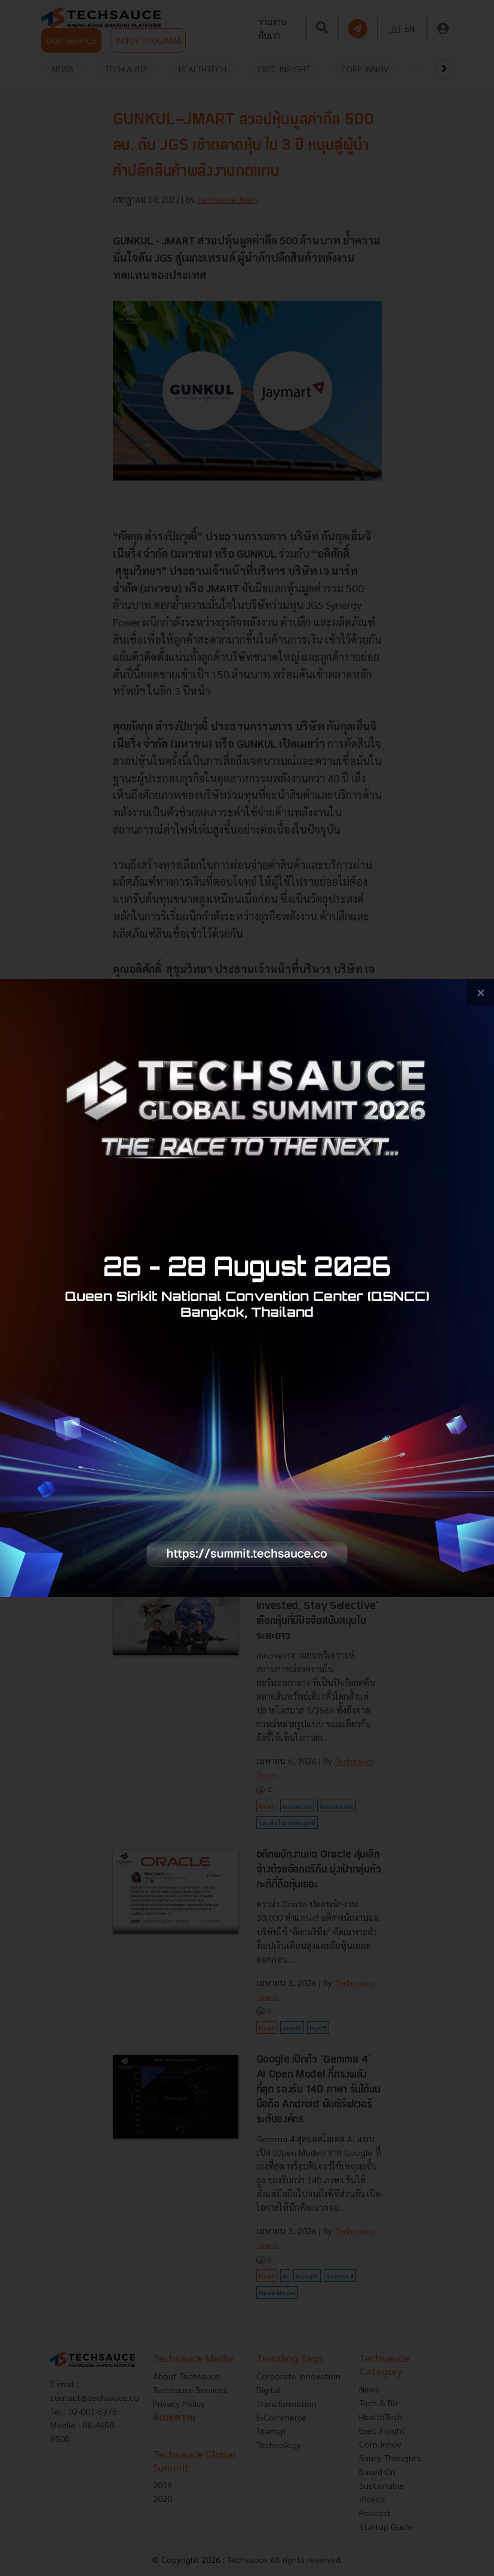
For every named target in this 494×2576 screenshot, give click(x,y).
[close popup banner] (480, 992)
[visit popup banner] (247, 1288)
